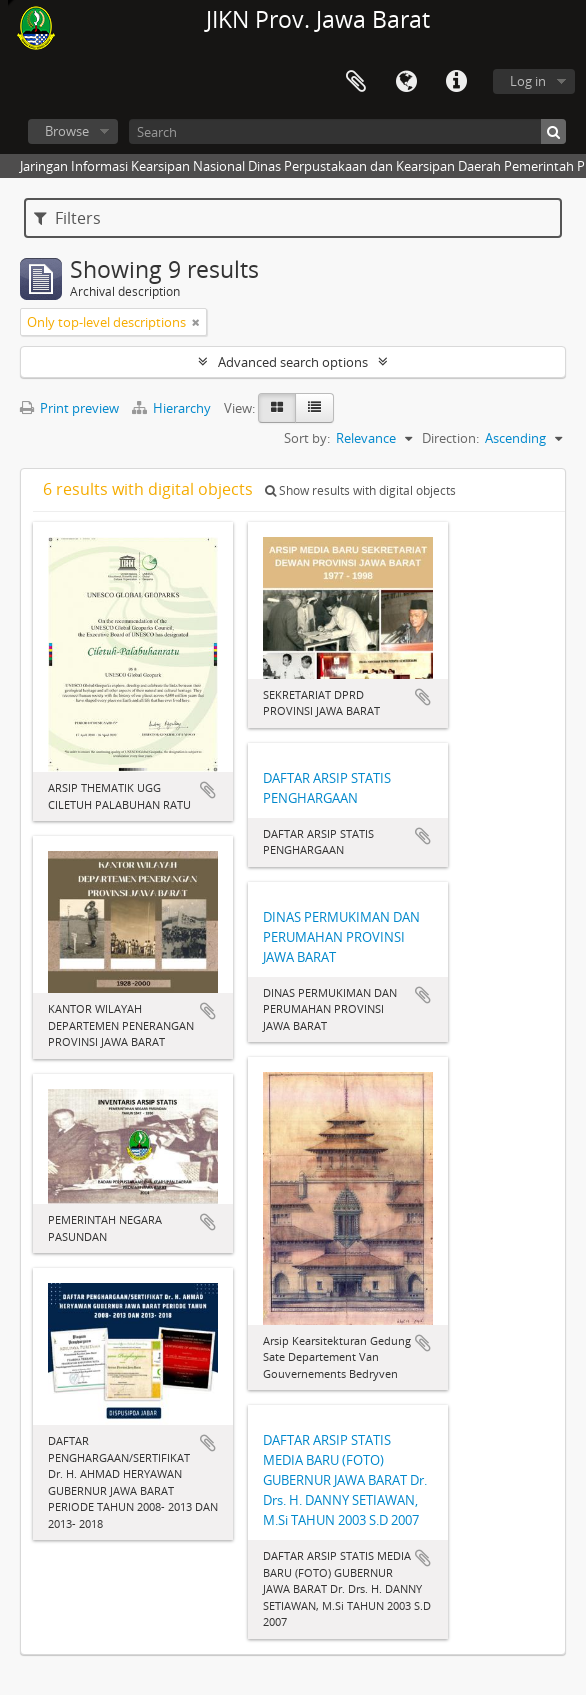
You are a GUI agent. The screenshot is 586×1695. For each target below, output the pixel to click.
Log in (528, 81)
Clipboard (356, 82)
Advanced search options (293, 362)
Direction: (450, 438)
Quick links (456, 82)
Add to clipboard (208, 790)
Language (406, 82)
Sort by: (307, 438)
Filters (67, 218)
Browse (67, 131)
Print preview (69, 408)
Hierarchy (173, 408)
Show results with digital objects (360, 490)
